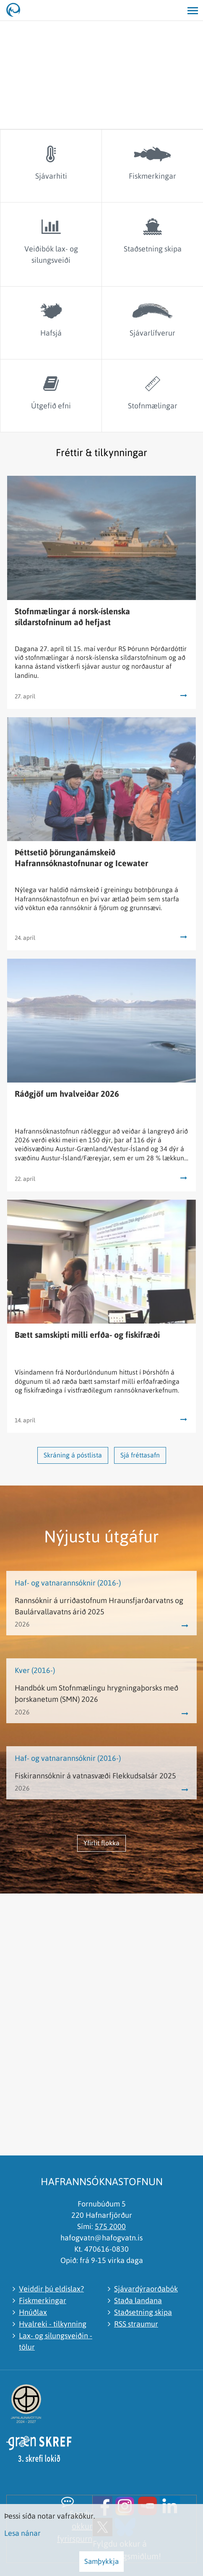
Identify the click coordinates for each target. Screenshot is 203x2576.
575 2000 (110, 2226)
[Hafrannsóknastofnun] (16, 10)
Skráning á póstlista (73, 1455)
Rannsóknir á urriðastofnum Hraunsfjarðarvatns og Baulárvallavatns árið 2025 (99, 1606)
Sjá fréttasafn (140, 1455)
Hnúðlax (33, 2312)
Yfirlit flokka (101, 1843)
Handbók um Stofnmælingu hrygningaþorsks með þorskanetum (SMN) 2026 (96, 1693)
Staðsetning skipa (143, 2312)
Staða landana (138, 2300)
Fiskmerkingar (42, 2300)
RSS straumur (136, 2323)
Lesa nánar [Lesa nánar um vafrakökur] (22, 2533)
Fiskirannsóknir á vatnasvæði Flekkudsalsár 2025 (95, 1775)
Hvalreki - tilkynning (52, 2323)
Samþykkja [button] (101, 2561)
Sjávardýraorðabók (146, 2288)
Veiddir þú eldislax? (51, 2288)
